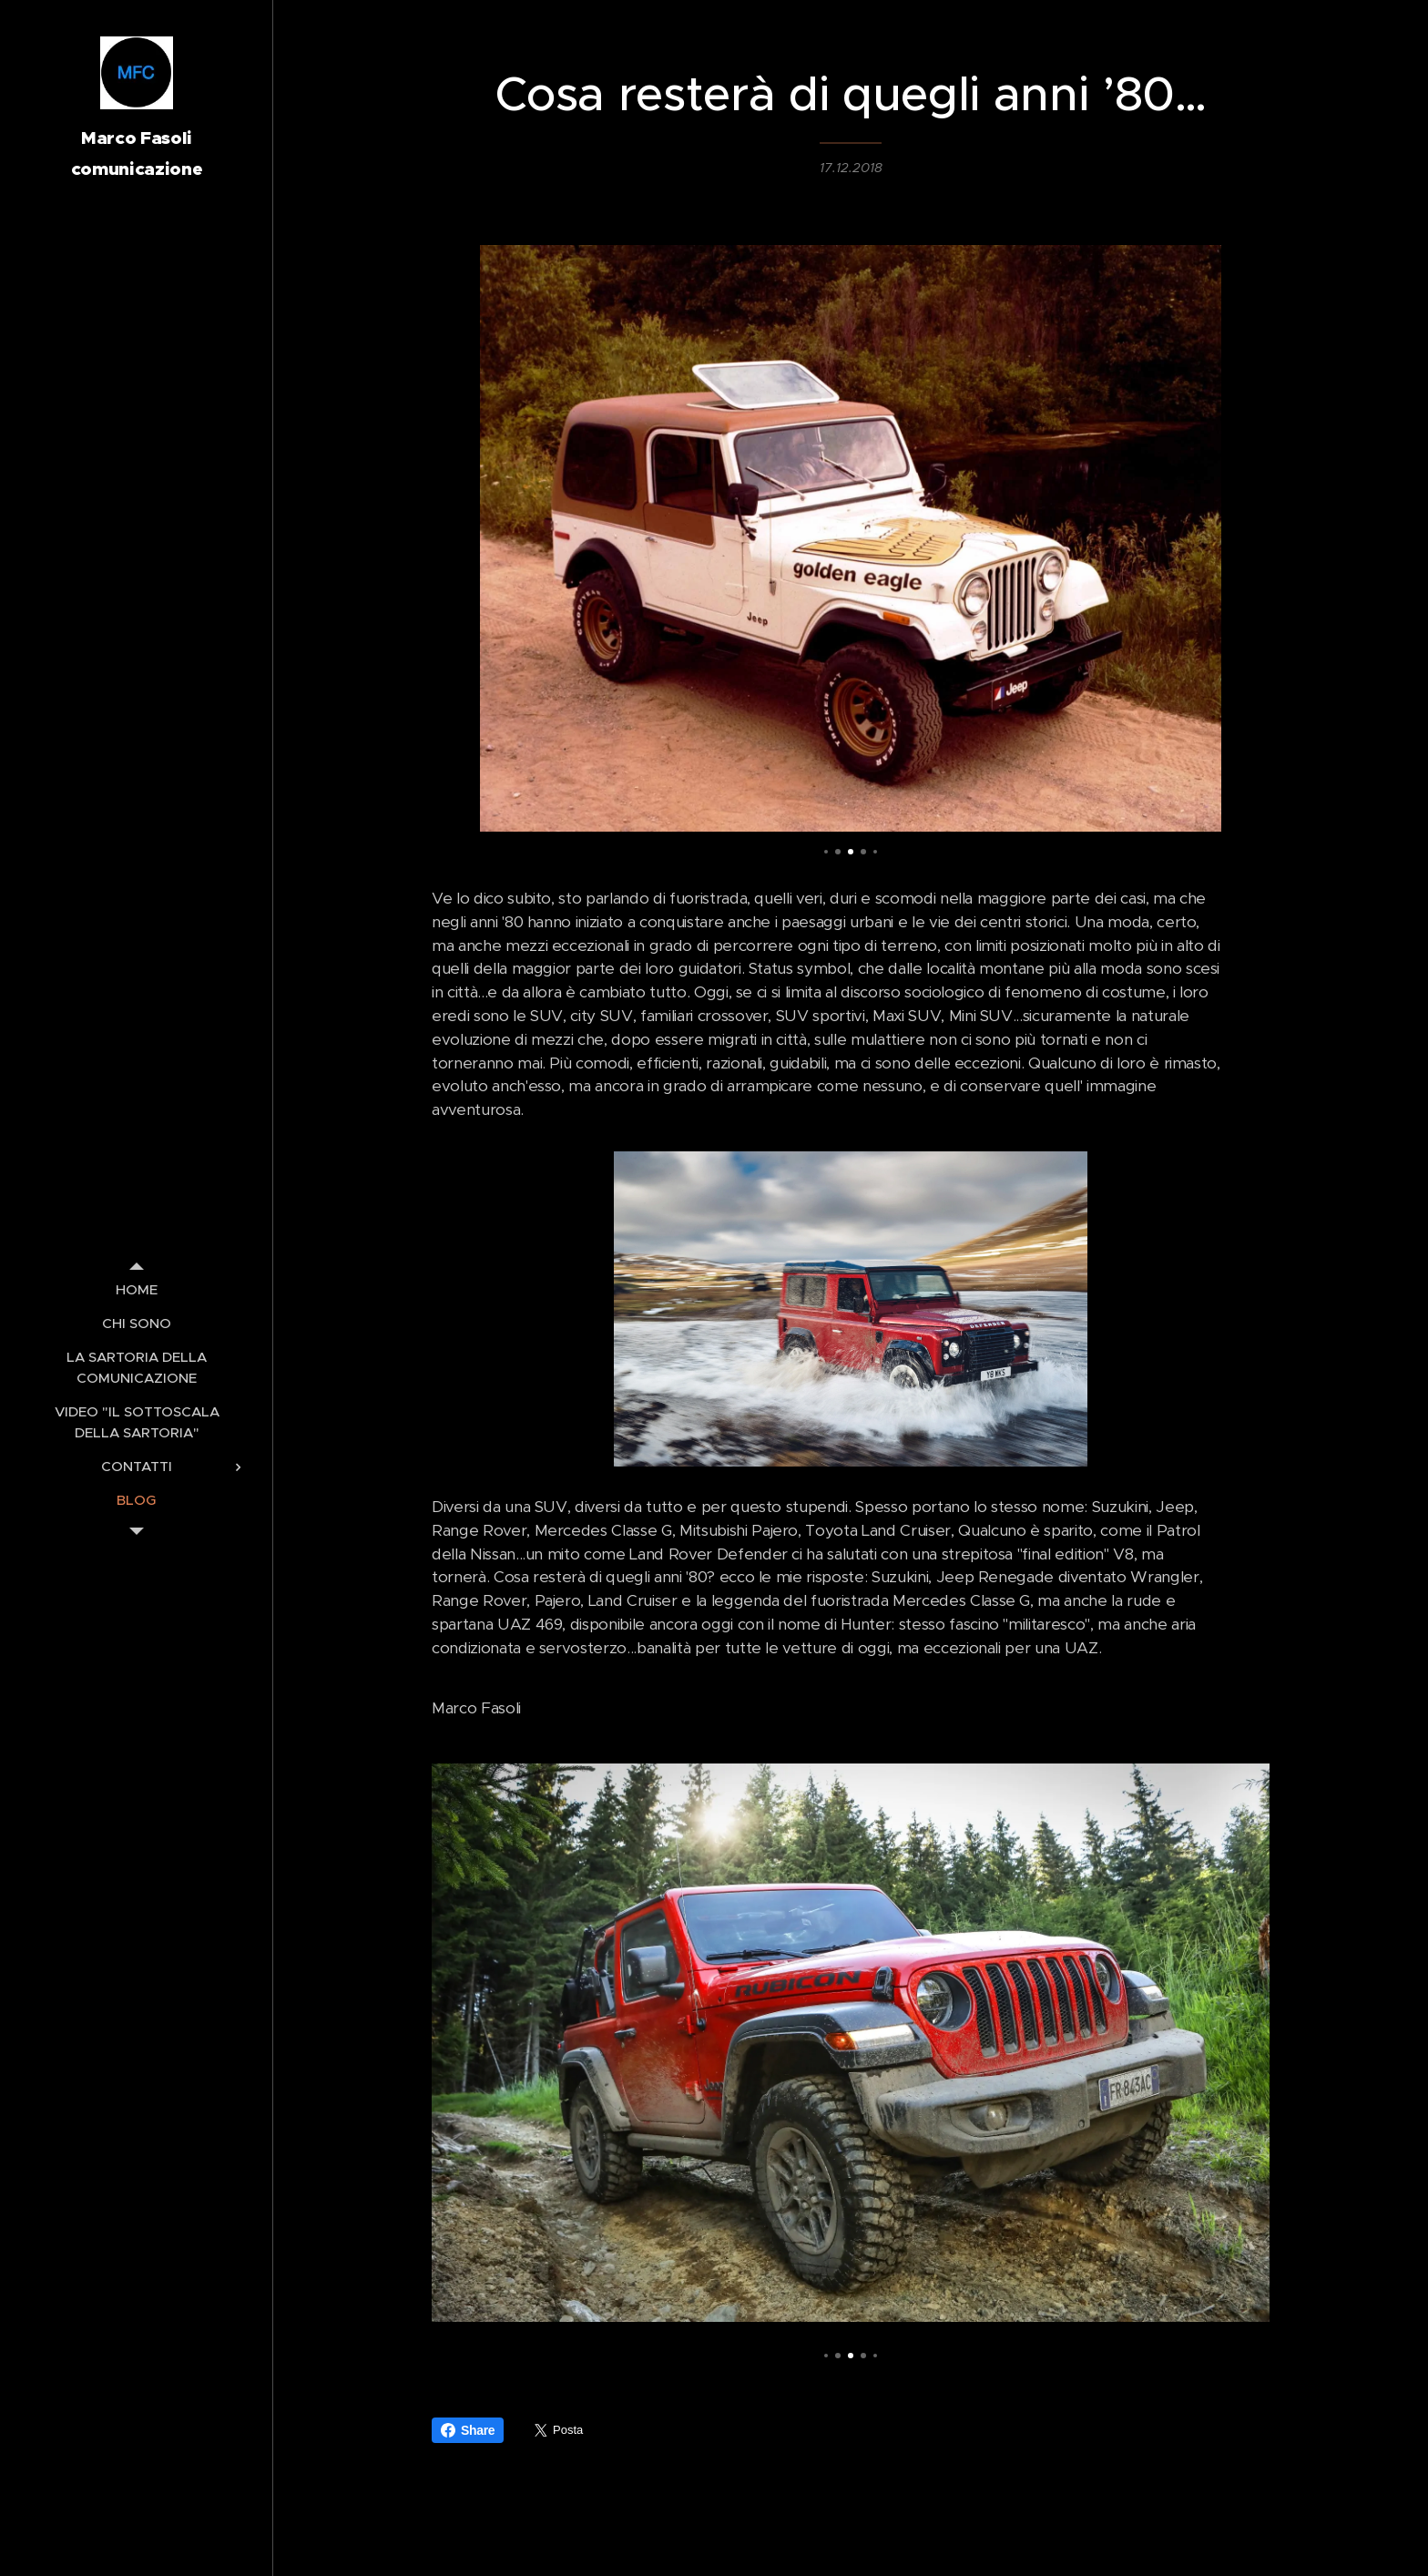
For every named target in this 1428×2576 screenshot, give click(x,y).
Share (468, 2430)
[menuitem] (136, 1289)
